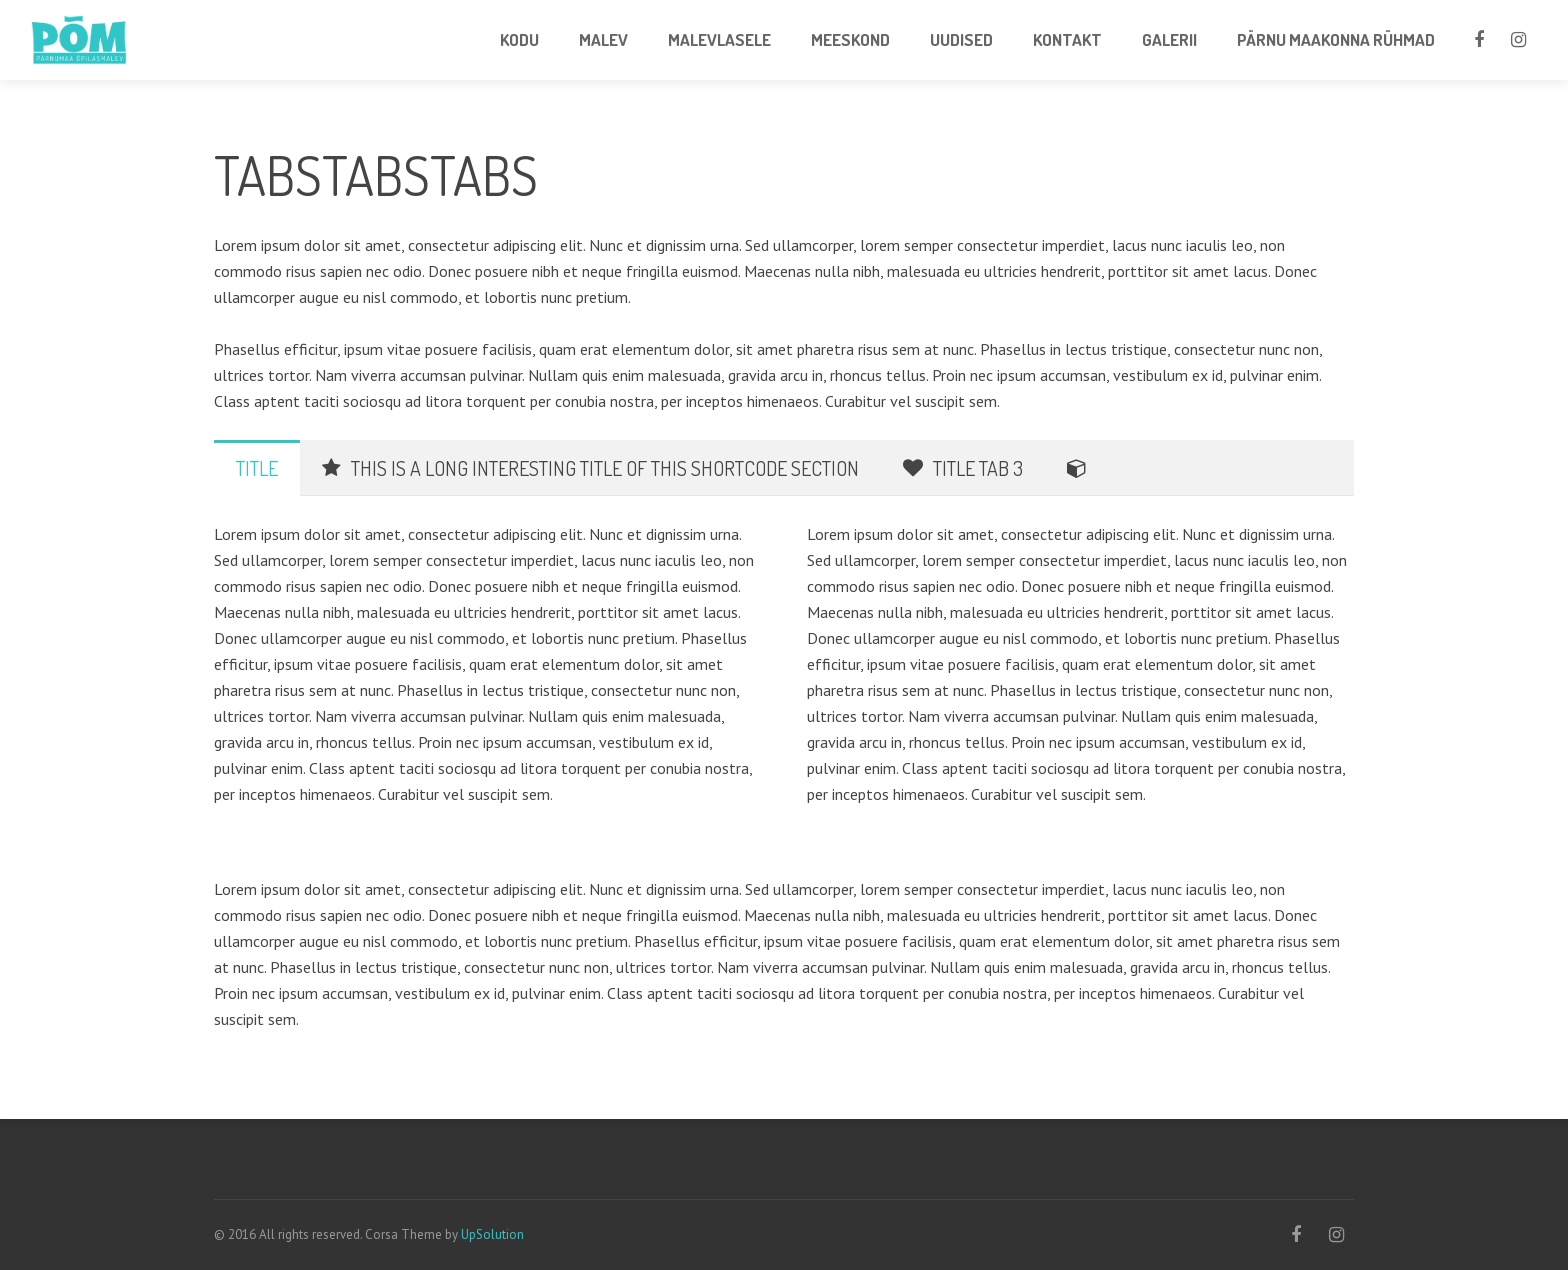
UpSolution (492, 1234)
